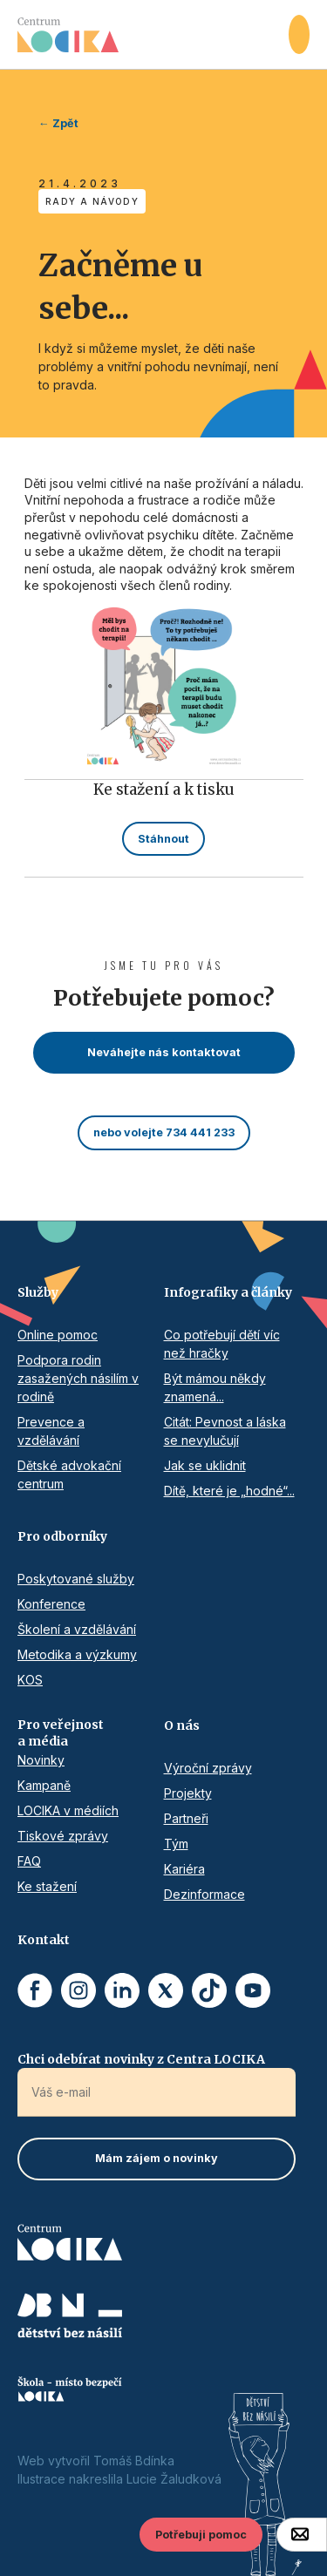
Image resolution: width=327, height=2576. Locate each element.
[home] (153, 34)
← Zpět (58, 123)
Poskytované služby (75, 1578)
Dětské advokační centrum (69, 1474)
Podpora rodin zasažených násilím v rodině (78, 1378)
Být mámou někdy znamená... (215, 1387)
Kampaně (44, 1785)
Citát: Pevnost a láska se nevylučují (225, 1430)
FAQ (29, 1861)
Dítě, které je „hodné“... (229, 1490)
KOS (30, 1679)
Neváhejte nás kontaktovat (164, 1052)
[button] (299, 34)
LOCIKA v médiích (68, 1810)
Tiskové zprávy (62, 1835)
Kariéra (184, 1868)
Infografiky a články (228, 1292)
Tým (176, 1843)
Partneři (186, 1818)
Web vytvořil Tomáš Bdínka (95, 2460)
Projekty (188, 1793)
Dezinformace (204, 1894)
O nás (182, 1725)
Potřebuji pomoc (201, 2534)
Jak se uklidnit (205, 1465)
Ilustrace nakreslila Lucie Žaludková (119, 2478)
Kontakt (43, 1940)
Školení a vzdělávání (76, 1629)
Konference (51, 1603)
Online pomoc (57, 1334)
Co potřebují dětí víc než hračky (222, 1343)
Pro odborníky (62, 1536)
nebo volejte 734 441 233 (164, 1132)
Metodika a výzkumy (77, 1654)
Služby (37, 1292)
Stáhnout (163, 838)
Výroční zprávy (208, 1767)
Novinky (41, 1759)
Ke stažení (47, 1886)
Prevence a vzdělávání (51, 1430)
